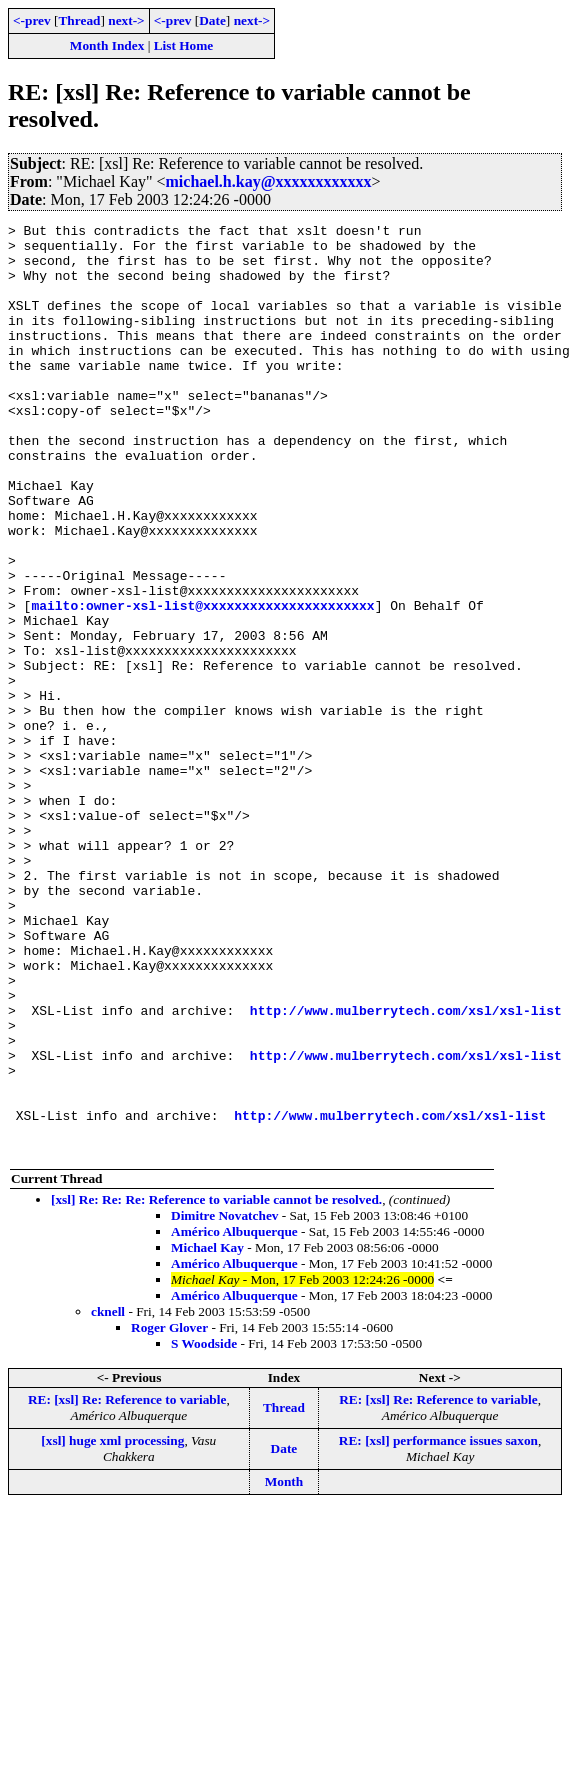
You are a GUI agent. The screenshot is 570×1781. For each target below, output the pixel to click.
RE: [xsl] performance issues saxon (438, 1626)
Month (284, 1667)
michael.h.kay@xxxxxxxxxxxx (269, 181)
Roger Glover (169, 1513)
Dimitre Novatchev (224, 1401)
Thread (79, 20)
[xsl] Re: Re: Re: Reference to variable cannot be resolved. (216, 1385)
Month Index (107, 45)
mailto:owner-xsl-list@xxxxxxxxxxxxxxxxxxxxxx (202, 683)
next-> (126, 20)
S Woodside (204, 1529)
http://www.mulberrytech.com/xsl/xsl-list (406, 1169)
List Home (184, 45)
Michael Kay (207, 1433)
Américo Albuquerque (234, 1417)
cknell (108, 1497)
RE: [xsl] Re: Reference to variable (127, 1585)
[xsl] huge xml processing (112, 1626)
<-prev (32, 20)
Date (212, 20)
